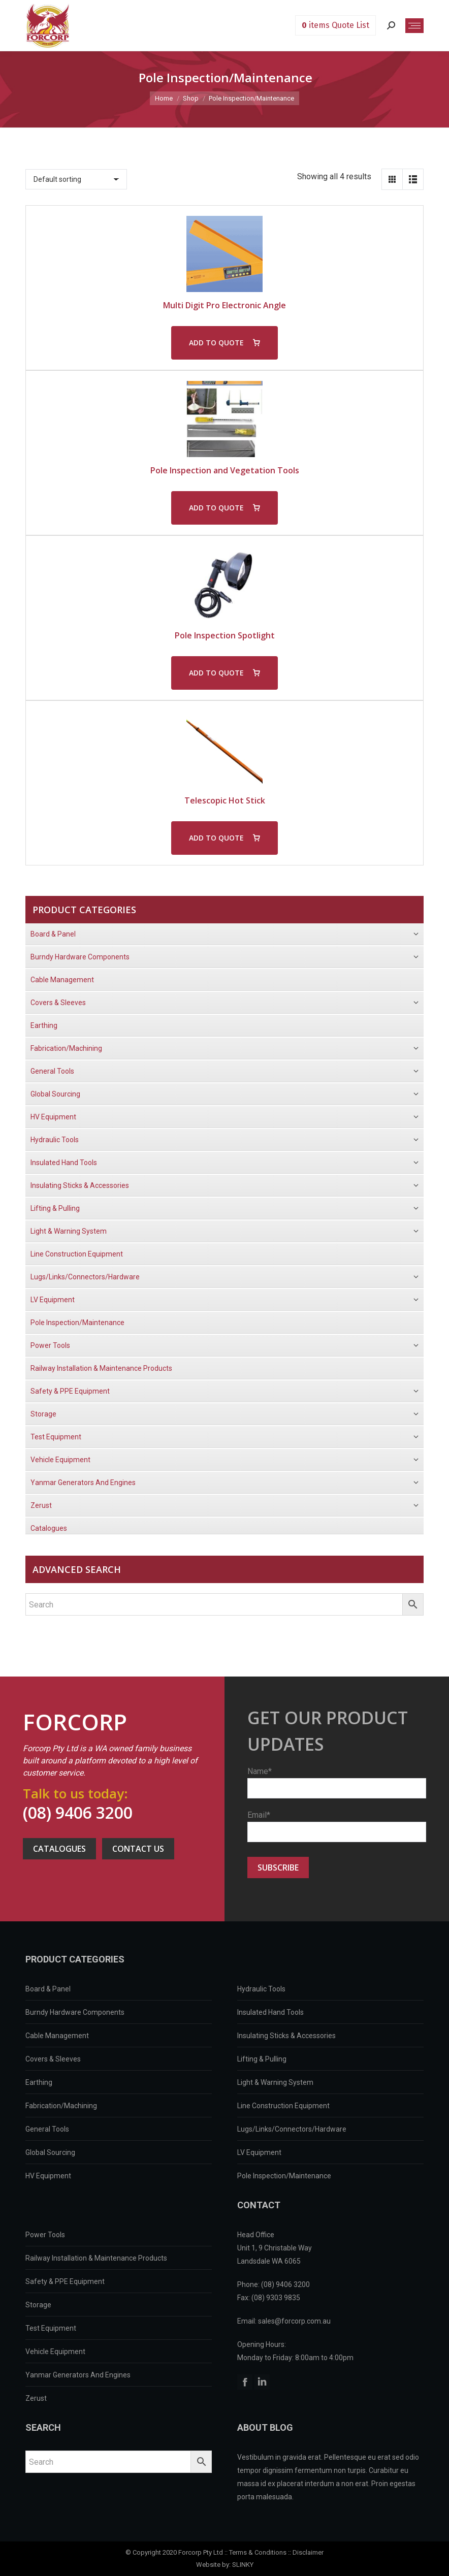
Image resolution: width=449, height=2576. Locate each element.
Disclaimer (308, 2552)
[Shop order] (76, 179)
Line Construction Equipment (283, 2106)
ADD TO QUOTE (216, 342)
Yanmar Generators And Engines (78, 2375)
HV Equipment (48, 2176)
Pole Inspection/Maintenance (284, 2176)
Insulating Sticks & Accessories (286, 2036)
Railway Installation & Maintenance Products (96, 2258)
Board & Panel (48, 1989)
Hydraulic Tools (261, 1989)
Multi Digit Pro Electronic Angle (224, 305)
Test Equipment (50, 2328)
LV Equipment (259, 2152)
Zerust (36, 2398)
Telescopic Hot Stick (224, 800)
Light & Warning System (275, 2082)
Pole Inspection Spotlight (225, 635)
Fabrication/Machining (61, 2106)
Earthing (38, 2082)
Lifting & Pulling (261, 2059)
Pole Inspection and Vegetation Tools (224, 470)
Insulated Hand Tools (270, 2012)
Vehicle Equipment (55, 2351)
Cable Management (57, 2036)
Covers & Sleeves (53, 2059)
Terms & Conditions (257, 2552)
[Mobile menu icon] (414, 25)
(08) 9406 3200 (78, 1812)
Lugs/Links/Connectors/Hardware (291, 2129)
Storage (38, 2305)
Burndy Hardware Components (74, 2012)
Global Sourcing (50, 2152)
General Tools (47, 2129)
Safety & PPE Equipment (65, 2281)
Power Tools (45, 2235)
